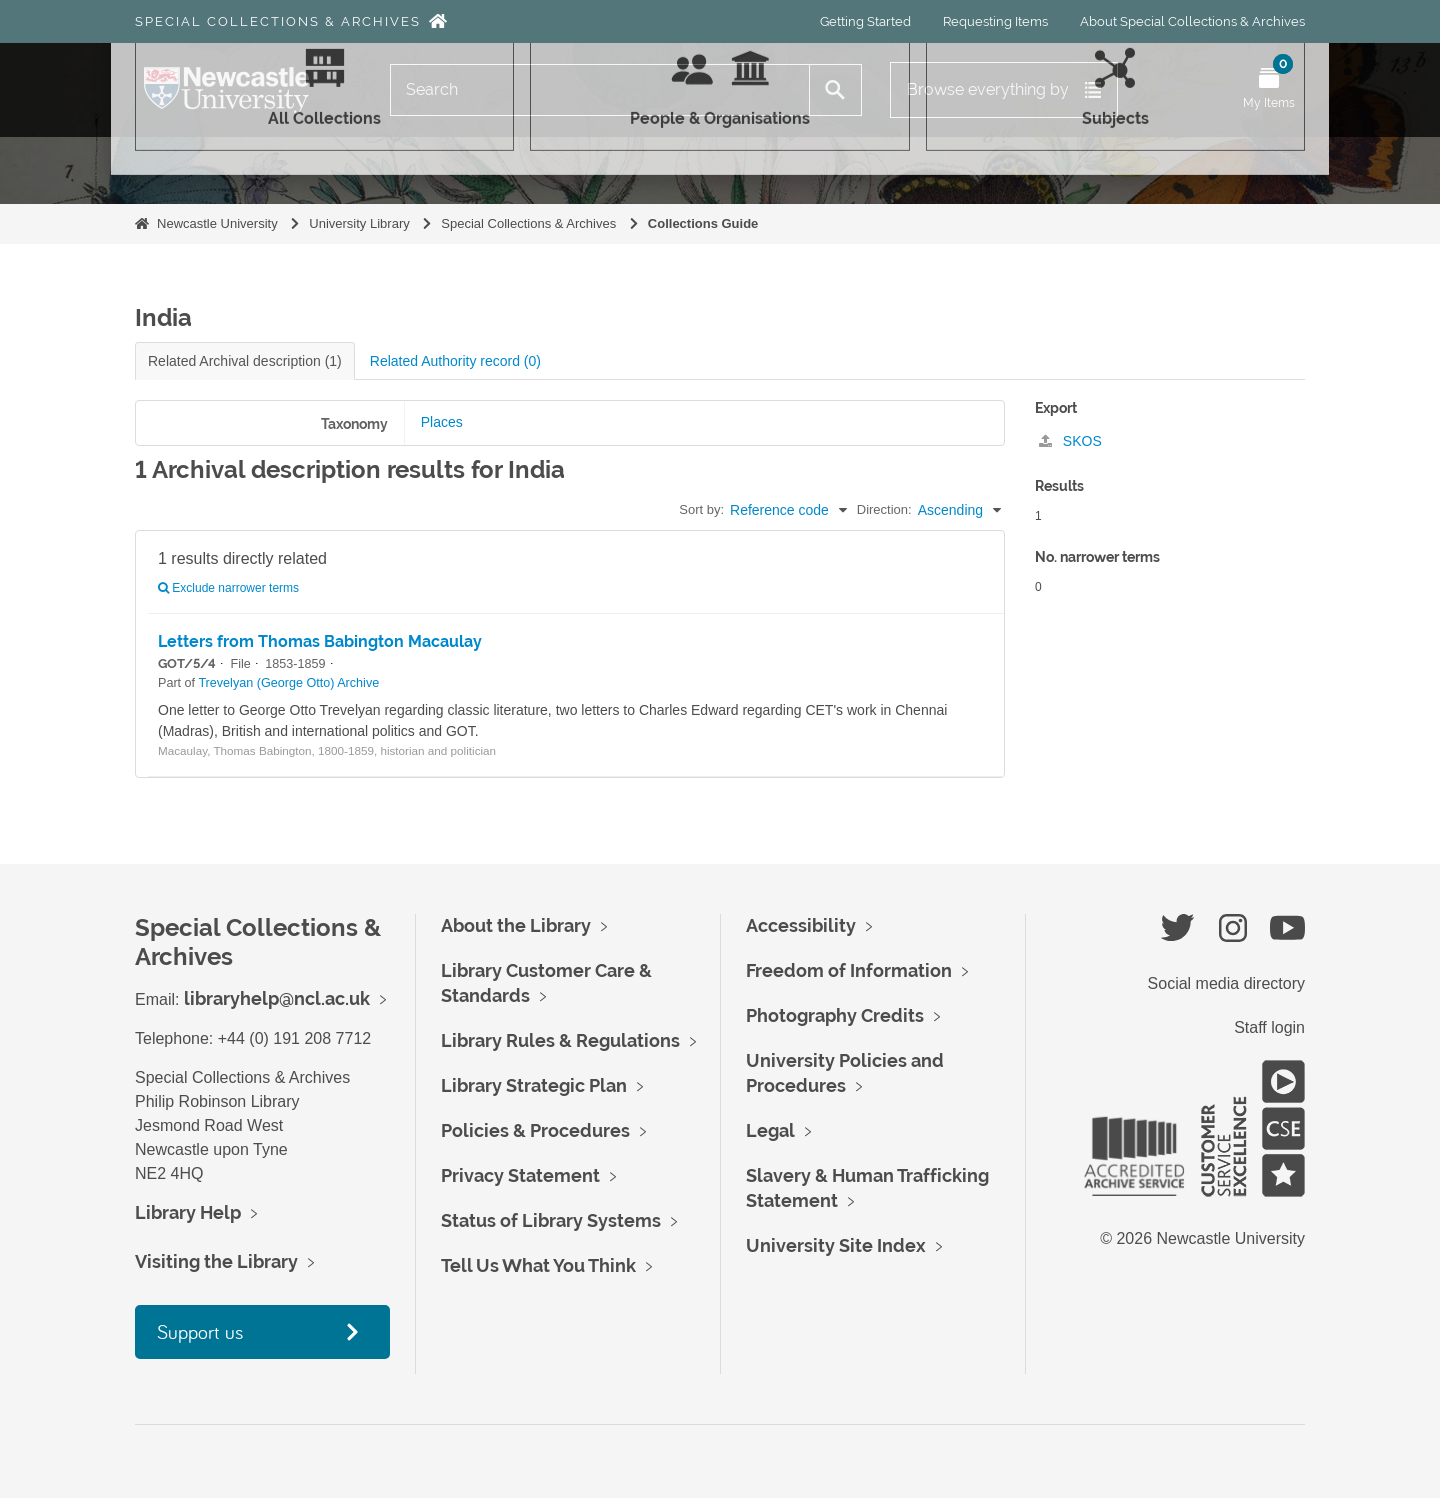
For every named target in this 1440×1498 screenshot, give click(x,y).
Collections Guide (703, 223)
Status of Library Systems (551, 1220)
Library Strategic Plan (534, 1085)
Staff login (1269, 1027)
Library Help (188, 1212)
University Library (359, 223)
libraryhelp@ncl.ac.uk (277, 998)
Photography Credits (835, 1015)
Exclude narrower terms (228, 588)
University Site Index (836, 1245)
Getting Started (865, 21)
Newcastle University (217, 223)
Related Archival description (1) (245, 361)
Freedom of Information (849, 970)
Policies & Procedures (535, 1130)
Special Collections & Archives (278, 21)
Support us (200, 1331)
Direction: (884, 509)
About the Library (516, 925)
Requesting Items (995, 21)
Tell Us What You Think (538, 1265)
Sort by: (701, 509)
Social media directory (1226, 983)
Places (442, 422)
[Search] (600, 90)
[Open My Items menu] (1269, 90)
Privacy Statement (520, 1175)
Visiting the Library (216, 1261)
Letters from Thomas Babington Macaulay (320, 641)
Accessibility (801, 925)
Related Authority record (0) (455, 361)
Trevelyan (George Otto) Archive (288, 683)
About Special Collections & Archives (1192, 21)
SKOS (1070, 441)
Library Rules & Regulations (560, 1040)
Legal (770, 1130)
